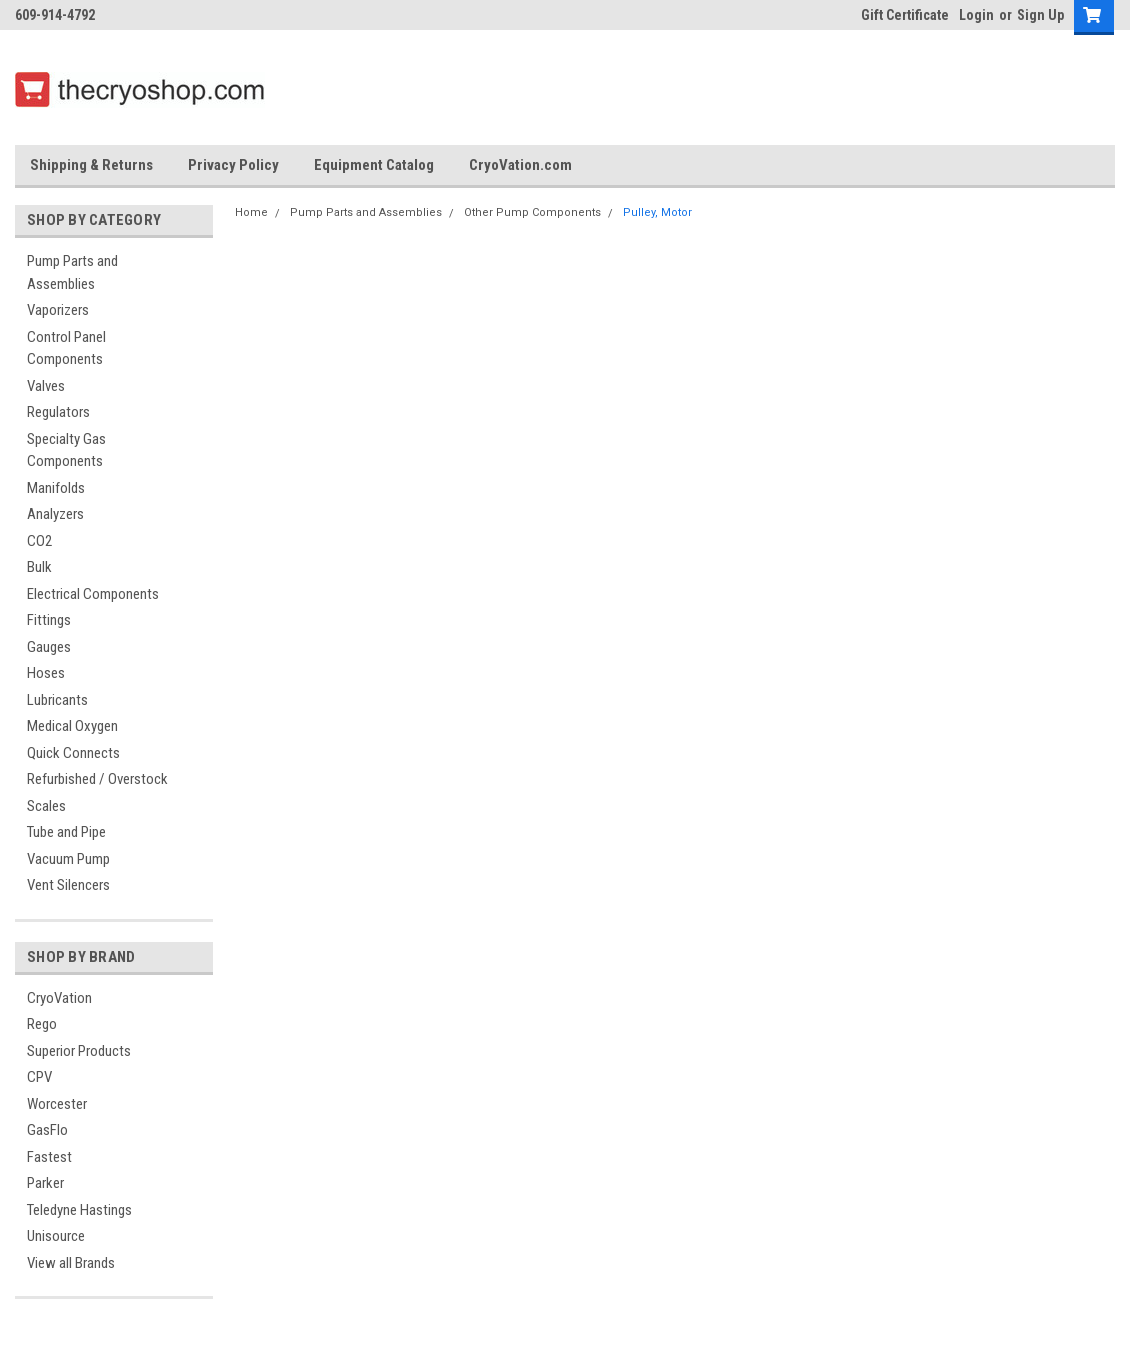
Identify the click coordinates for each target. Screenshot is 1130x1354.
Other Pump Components (532, 212)
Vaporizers (58, 310)
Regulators (58, 412)
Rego (42, 1024)
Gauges (49, 647)
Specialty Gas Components (66, 450)
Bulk (39, 567)
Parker (45, 1183)
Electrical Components (93, 594)
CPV (39, 1077)
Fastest (49, 1157)
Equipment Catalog (374, 165)
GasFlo (47, 1130)
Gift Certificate (905, 15)
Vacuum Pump (68, 859)
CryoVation (59, 998)
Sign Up (1040, 15)
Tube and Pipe (66, 832)
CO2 (39, 541)
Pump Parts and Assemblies (72, 272)
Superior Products (79, 1051)
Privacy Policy (233, 165)
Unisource (56, 1236)
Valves (46, 386)
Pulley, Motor (657, 212)
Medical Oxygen (72, 726)
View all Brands (71, 1263)
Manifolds (56, 488)
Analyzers (55, 514)
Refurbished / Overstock (97, 779)
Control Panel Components (66, 348)
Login (976, 15)
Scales (46, 806)
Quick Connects (73, 753)
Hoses (46, 673)
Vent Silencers (68, 885)
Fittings (49, 620)
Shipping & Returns (91, 165)
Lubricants (57, 700)
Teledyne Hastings (79, 1210)
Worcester (57, 1104)
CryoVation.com (520, 165)
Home (251, 212)
